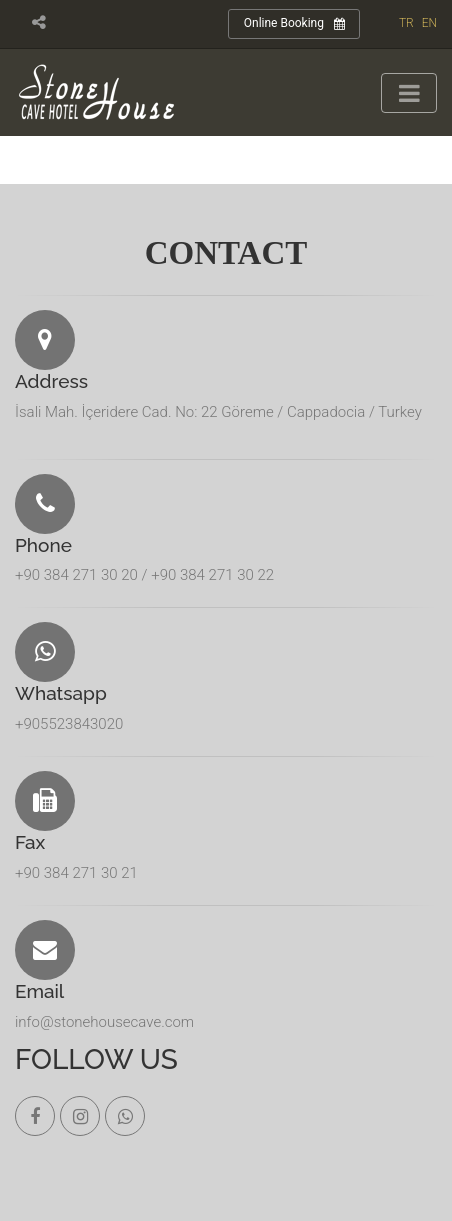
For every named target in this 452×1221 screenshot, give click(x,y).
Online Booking (294, 24)
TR (406, 23)
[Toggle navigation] (409, 93)
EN (429, 23)
